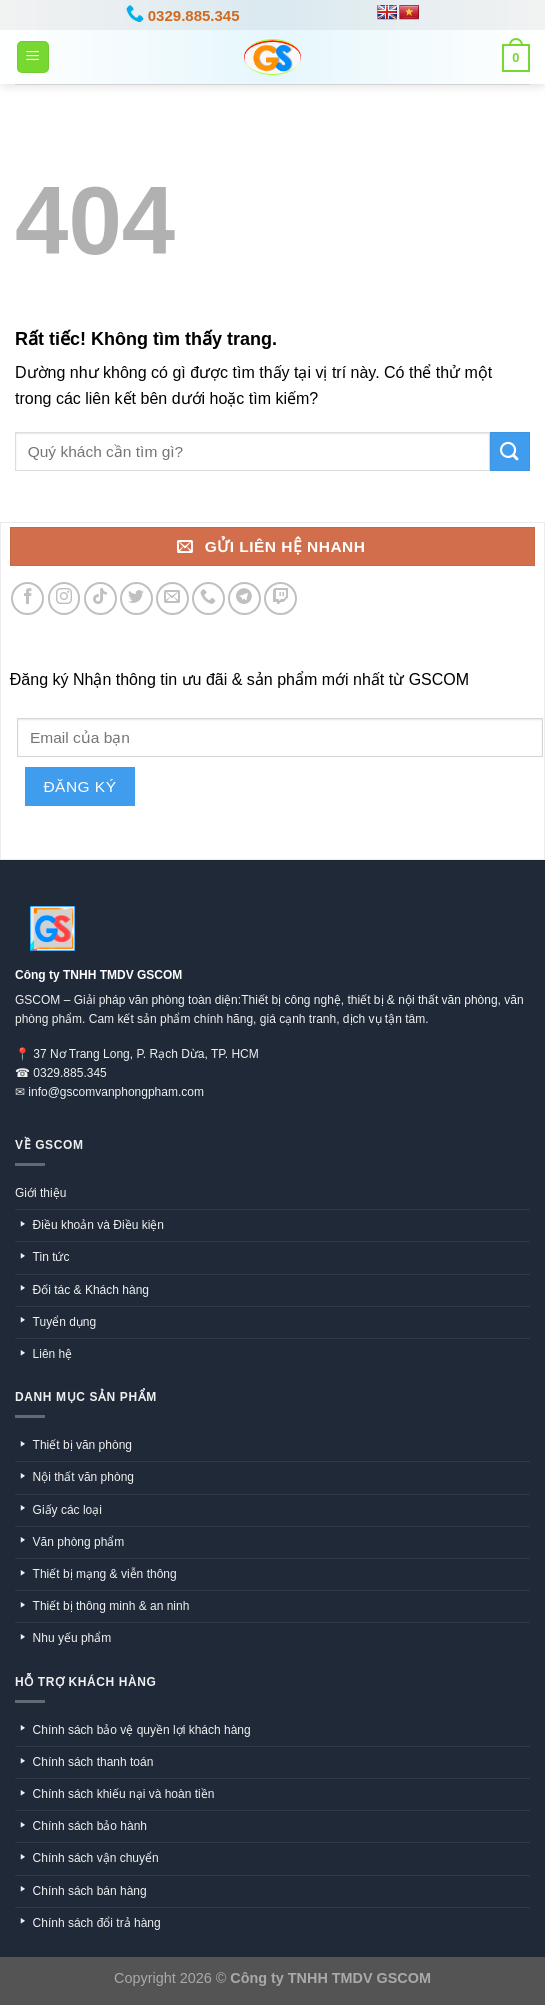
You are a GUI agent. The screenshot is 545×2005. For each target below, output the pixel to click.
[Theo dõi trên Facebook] (27, 598)
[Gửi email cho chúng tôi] (172, 598)
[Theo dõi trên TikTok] (100, 598)
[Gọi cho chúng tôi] (208, 598)
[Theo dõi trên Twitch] (280, 598)
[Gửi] (510, 451)
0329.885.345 (69, 1073)
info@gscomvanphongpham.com (116, 1092)
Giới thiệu (40, 1193)
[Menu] (33, 57)
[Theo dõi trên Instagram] (64, 598)
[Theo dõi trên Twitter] (136, 598)
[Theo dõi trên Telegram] (244, 598)
